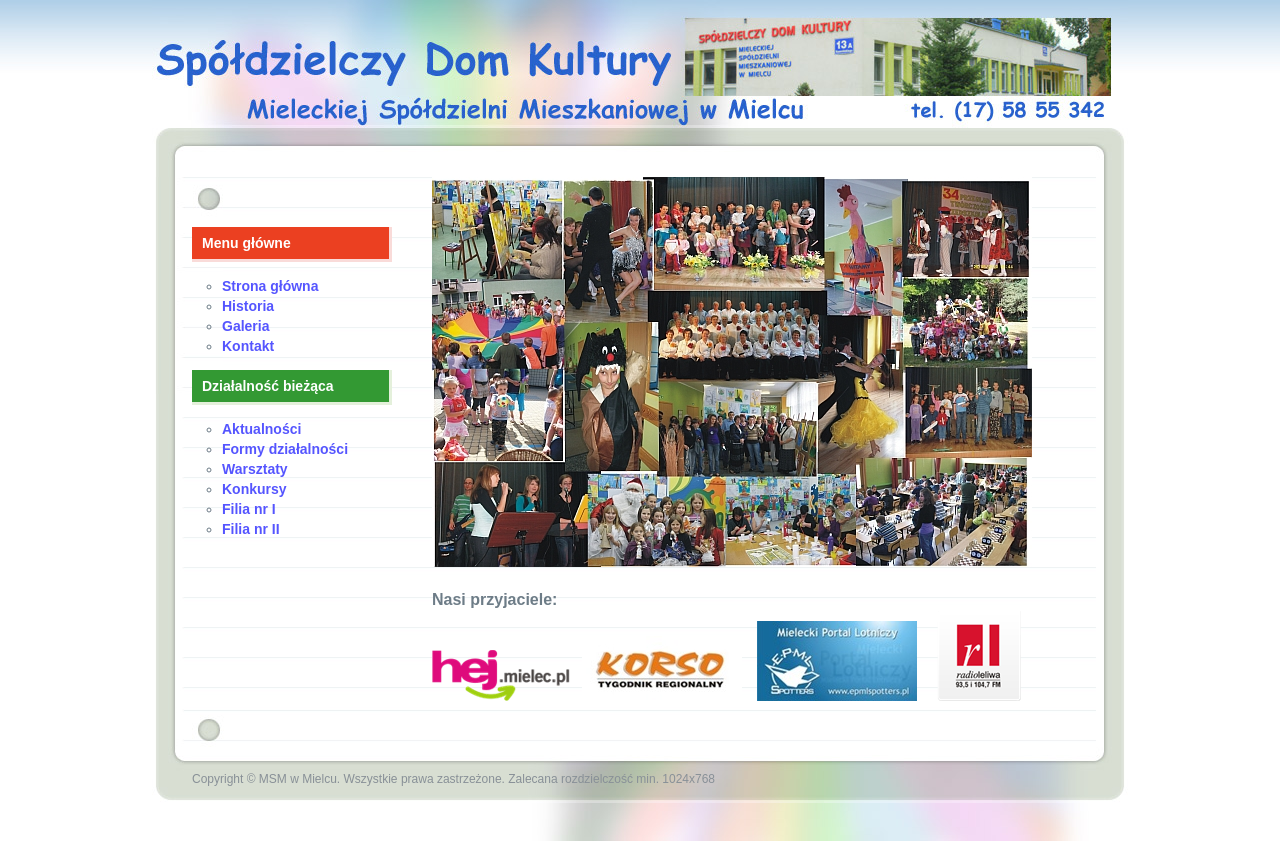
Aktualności (261, 429)
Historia (248, 306)
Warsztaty (255, 469)
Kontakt (248, 346)
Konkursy (254, 489)
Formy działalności (285, 449)
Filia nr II (251, 529)
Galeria (245, 326)
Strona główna (270, 286)
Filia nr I (249, 509)
